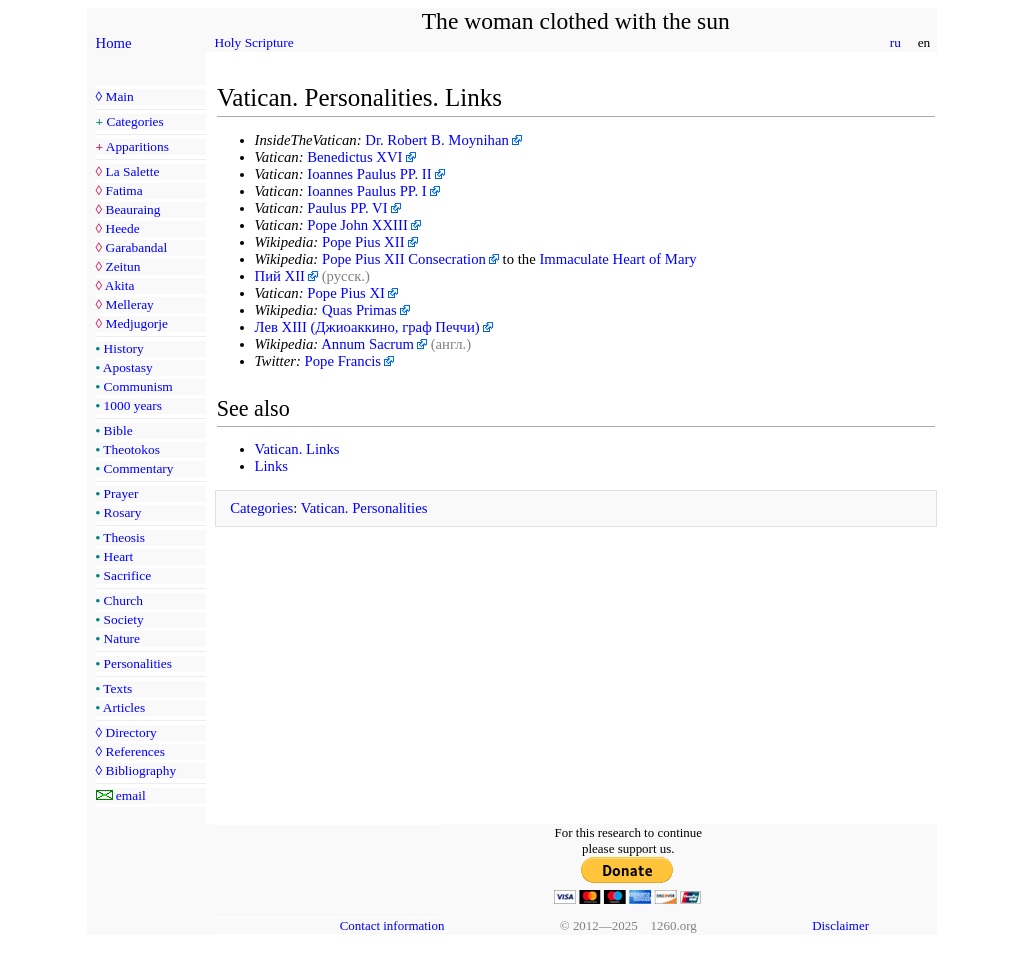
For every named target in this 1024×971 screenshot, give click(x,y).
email (131, 795)
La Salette (132, 171)
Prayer (121, 493)
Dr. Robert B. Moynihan (437, 140)
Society (124, 619)
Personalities (138, 663)
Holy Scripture (254, 42)
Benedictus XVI (354, 157)
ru (895, 42)
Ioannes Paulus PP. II (369, 174)
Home (114, 43)
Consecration (447, 259)
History (124, 348)
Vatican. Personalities (364, 508)
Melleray (129, 304)
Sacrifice (128, 575)
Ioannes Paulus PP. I (366, 191)
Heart (119, 556)
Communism (138, 386)
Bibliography (140, 770)
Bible (118, 430)
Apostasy (128, 367)
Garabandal (136, 247)
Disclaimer (840, 925)
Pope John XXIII (357, 225)
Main (119, 96)
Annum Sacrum (367, 344)
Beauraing (132, 209)
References (134, 751)
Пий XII (280, 276)
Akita (120, 285)
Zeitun (122, 266)
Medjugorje (136, 323)
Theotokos (131, 449)
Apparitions (137, 146)
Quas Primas (359, 310)
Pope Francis (343, 361)
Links (272, 466)
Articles (124, 707)
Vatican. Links (297, 449)
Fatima (123, 190)
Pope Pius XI (346, 293)
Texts (117, 688)
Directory (130, 732)
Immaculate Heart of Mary (617, 259)
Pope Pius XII (363, 242)
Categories (135, 121)
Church (123, 600)
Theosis (124, 537)
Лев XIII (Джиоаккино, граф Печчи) (367, 327)
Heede (122, 228)
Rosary (123, 512)
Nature (122, 638)
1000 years (133, 405)
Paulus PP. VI (347, 208)
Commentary (139, 468)
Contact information (392, 925)
